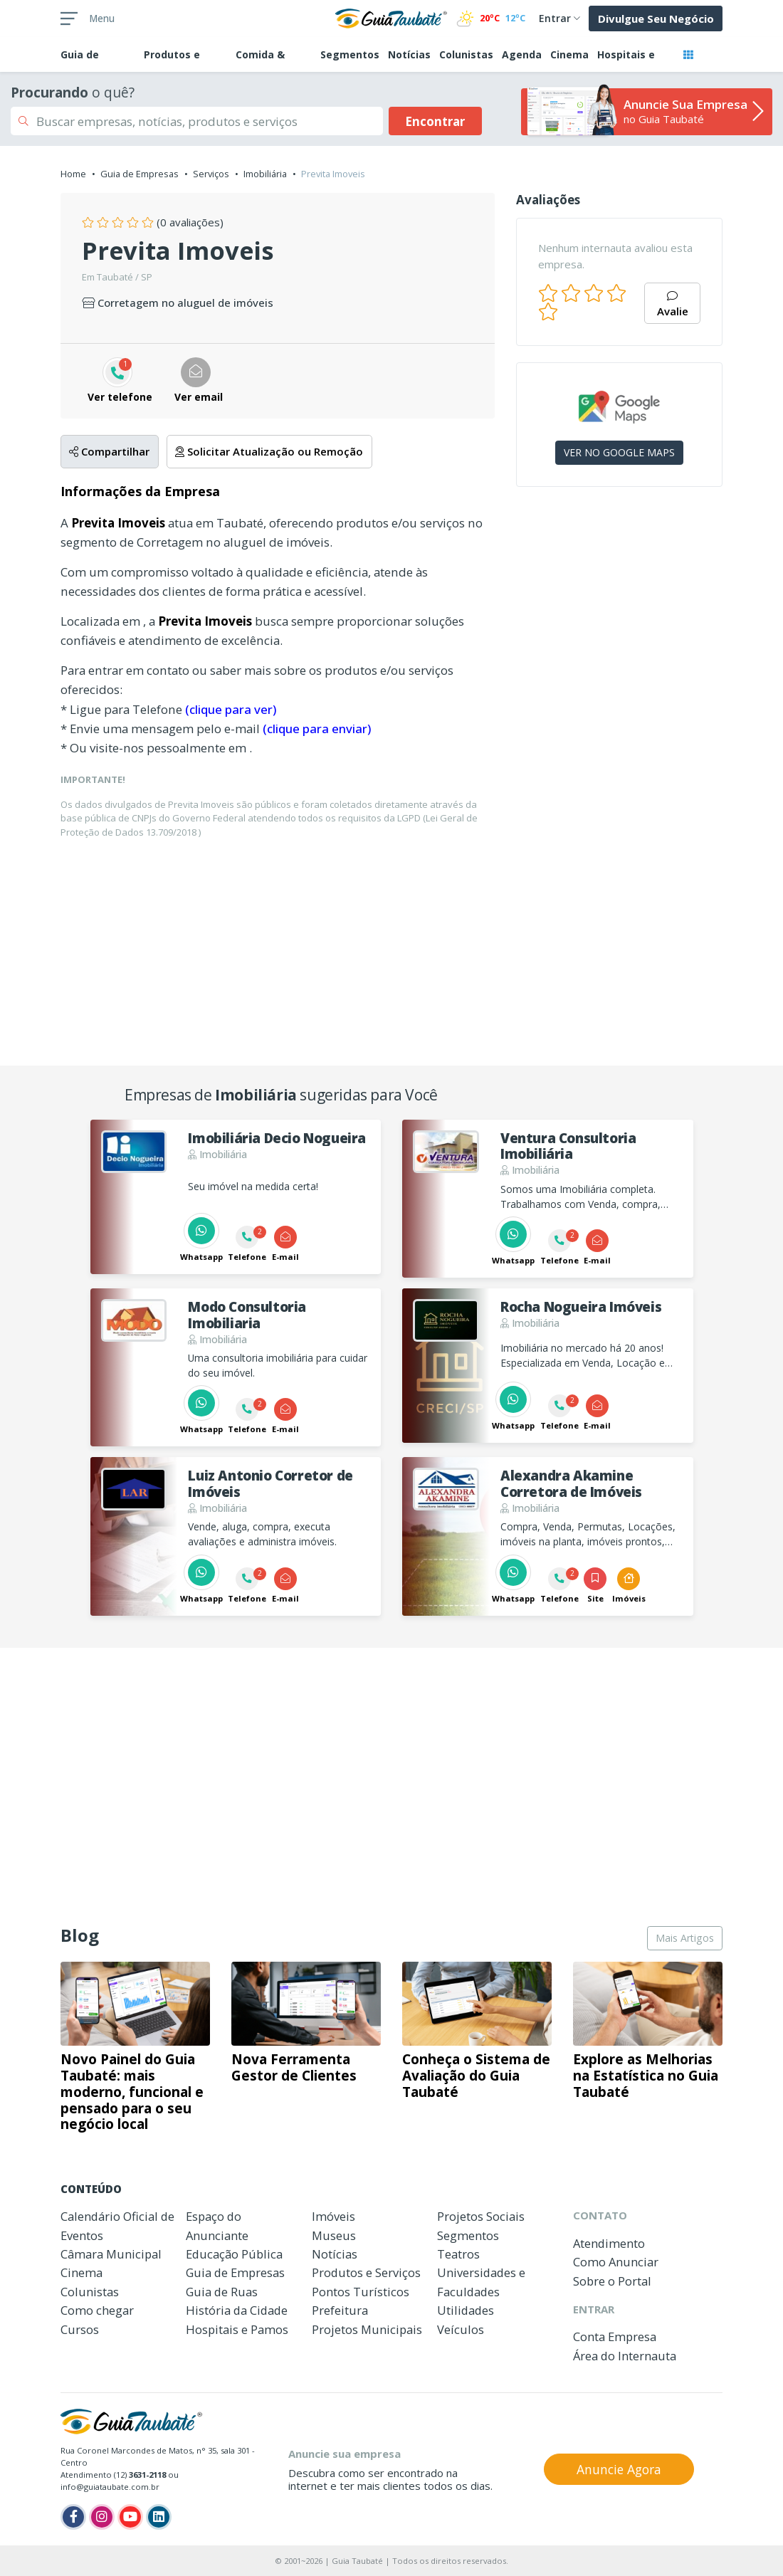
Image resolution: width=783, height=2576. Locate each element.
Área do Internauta (624, 2356)
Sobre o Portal (612, 2281)
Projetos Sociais (481, 2216)
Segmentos (349, 54)
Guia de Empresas (139, 173)
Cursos (80, 2329)
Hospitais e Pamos (237, 2329)
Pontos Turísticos (360, 2291)
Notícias (409, 54)
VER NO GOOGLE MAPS (619, 452)
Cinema (569, 54)
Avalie (672, 305)
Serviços (211, 173)
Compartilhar (109, 451)
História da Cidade (237, 2310)
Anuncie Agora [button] (619, 2469)
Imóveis (333, 2216)
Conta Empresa (614, 2336)
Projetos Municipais (367, 2329)
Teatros (458, 2254)
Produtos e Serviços (366, 2272)
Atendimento (609, 2243)
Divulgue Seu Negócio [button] (656, 18)
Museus (334, 2235)
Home (73, 173)
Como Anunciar (615, 2262)
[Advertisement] (619, 592)
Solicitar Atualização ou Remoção (269, 451)
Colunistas (466, 54)
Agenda (522, 54)
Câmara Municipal (111, 2254)
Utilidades (465, 2310)
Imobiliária (265, 173)
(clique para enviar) (317, 728)
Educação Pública (234, 2254)
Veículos (460, 2329)
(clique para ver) (230, 709)
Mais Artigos (685, 1938)
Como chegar (97, 2310)
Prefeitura (340, 2310)
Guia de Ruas (222, 2291)
